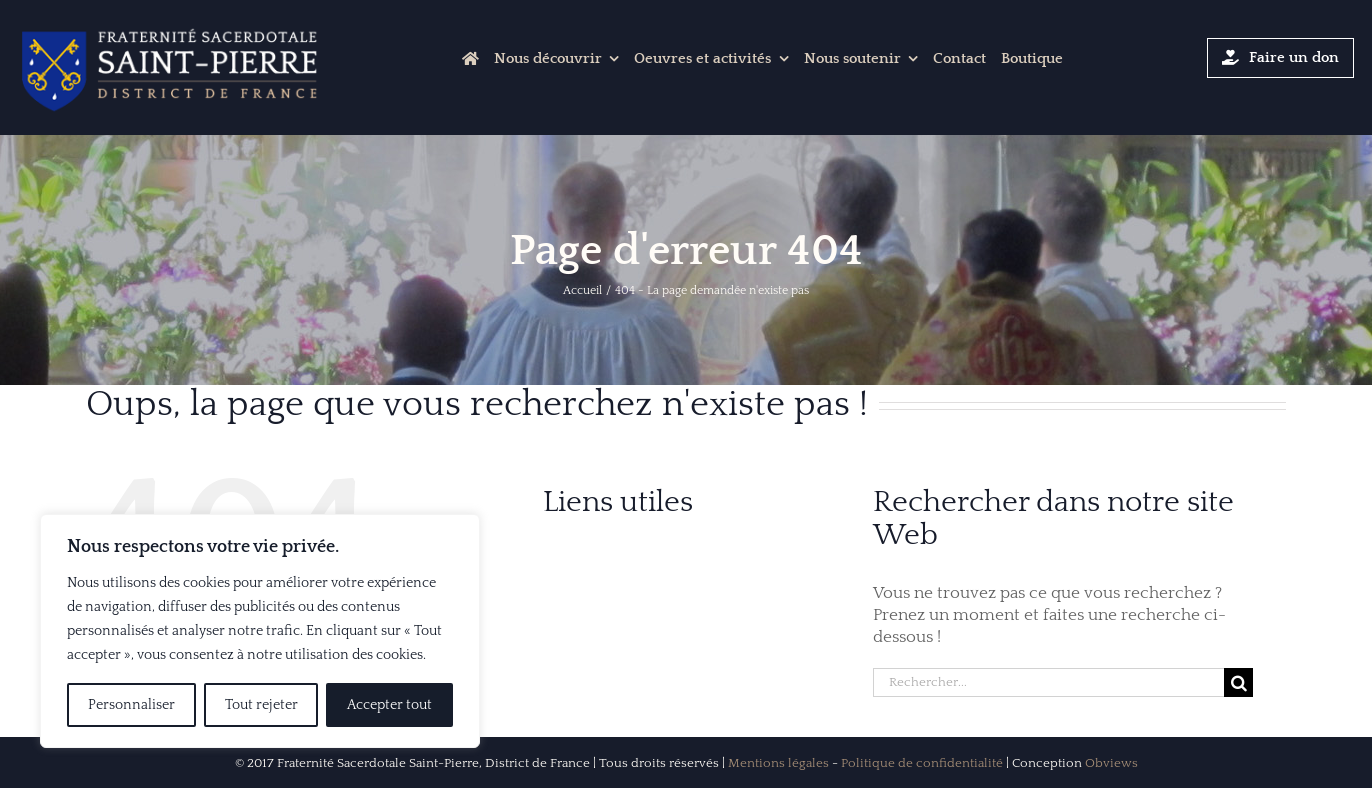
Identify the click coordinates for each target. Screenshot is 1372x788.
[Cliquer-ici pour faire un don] (1281, 58)
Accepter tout (389, 705)
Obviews (1111, 763)
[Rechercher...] (1048, 682)
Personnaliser (131, 705)
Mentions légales (778, 763)
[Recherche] (1238, 682)
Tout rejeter (261, 705)
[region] (260, 631)
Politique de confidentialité (922, 763)
